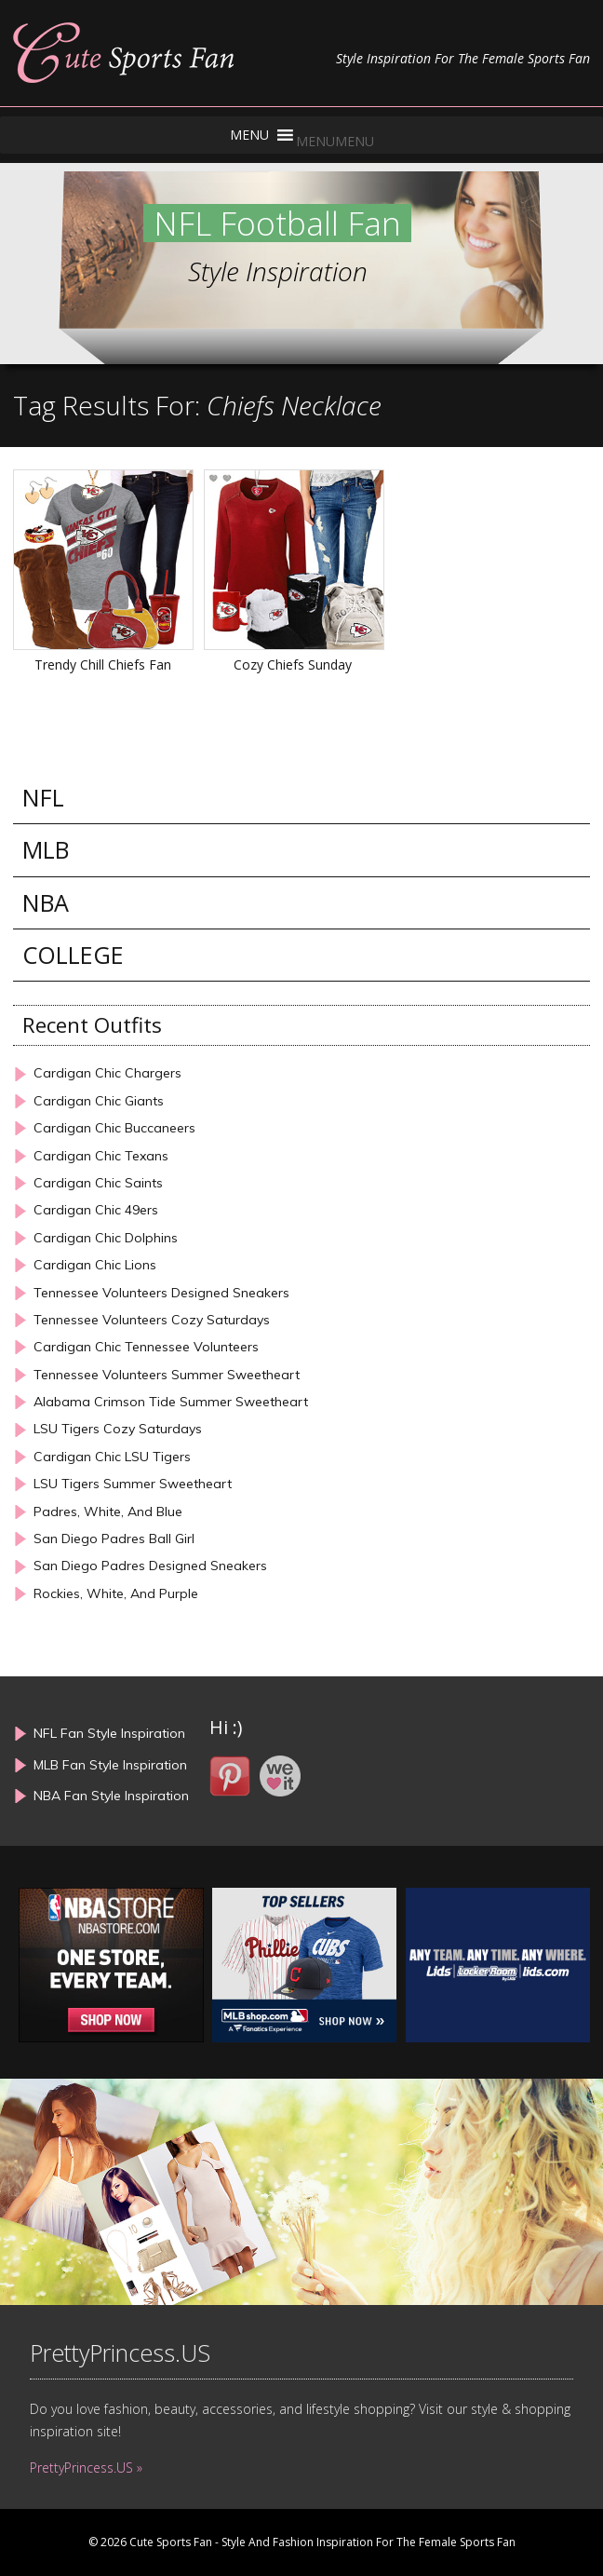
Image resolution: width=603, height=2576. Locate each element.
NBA (45, 903)
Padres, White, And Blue (108, 1512)
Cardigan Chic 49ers (96, 1210)
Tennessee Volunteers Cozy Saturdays (152, 1320)
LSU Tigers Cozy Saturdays (118, 1429)
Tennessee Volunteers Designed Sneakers (161, 1293)
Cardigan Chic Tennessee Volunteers (146, 1347)
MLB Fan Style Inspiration (110, 1764)
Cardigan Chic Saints (98, 1183)
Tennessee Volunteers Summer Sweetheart (167, 1375)
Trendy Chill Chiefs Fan (102, 664)
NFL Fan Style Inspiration (109, 1733)
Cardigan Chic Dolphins (106, 1238)
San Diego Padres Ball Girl (114, 1539)
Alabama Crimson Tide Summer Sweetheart (171, 1402)
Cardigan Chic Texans (101, 1156)
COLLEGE (73, 955)
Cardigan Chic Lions (95, 1265)
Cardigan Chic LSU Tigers (112, 1457)
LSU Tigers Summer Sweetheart (133, 1484)
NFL (43, 797)
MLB (45, 849)
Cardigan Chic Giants (99, 1101)
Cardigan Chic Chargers (107, 1073)
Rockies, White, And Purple (116, 1594)
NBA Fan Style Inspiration (111, 1795)
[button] (335, 141)
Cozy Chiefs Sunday (293, 664)
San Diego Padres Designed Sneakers (150, 1566)
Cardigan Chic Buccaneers (114, 1128)
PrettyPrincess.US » (86, 2467)
